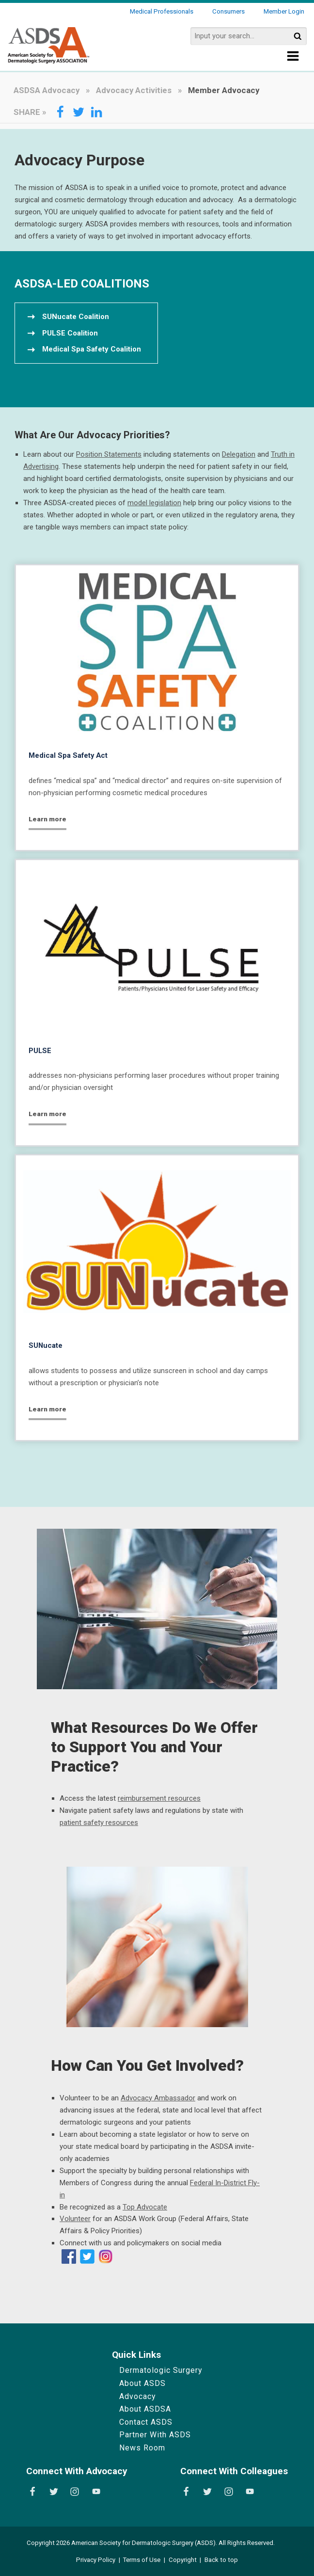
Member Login (284, 11)
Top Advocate (145, 2207)
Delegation (238, 454)
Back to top (221, 2559)
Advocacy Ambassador (158, 2098)
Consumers (228, 11)
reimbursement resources (159, 1798)
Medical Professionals (161, 11)
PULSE (40, 1050)
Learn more (47, 819)
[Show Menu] (293, 59)
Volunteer (75, 2218)
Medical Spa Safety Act (68, 755)
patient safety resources (99, 1822)
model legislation (154, 502)
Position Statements (108, 454)
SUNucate (46, 1345)
